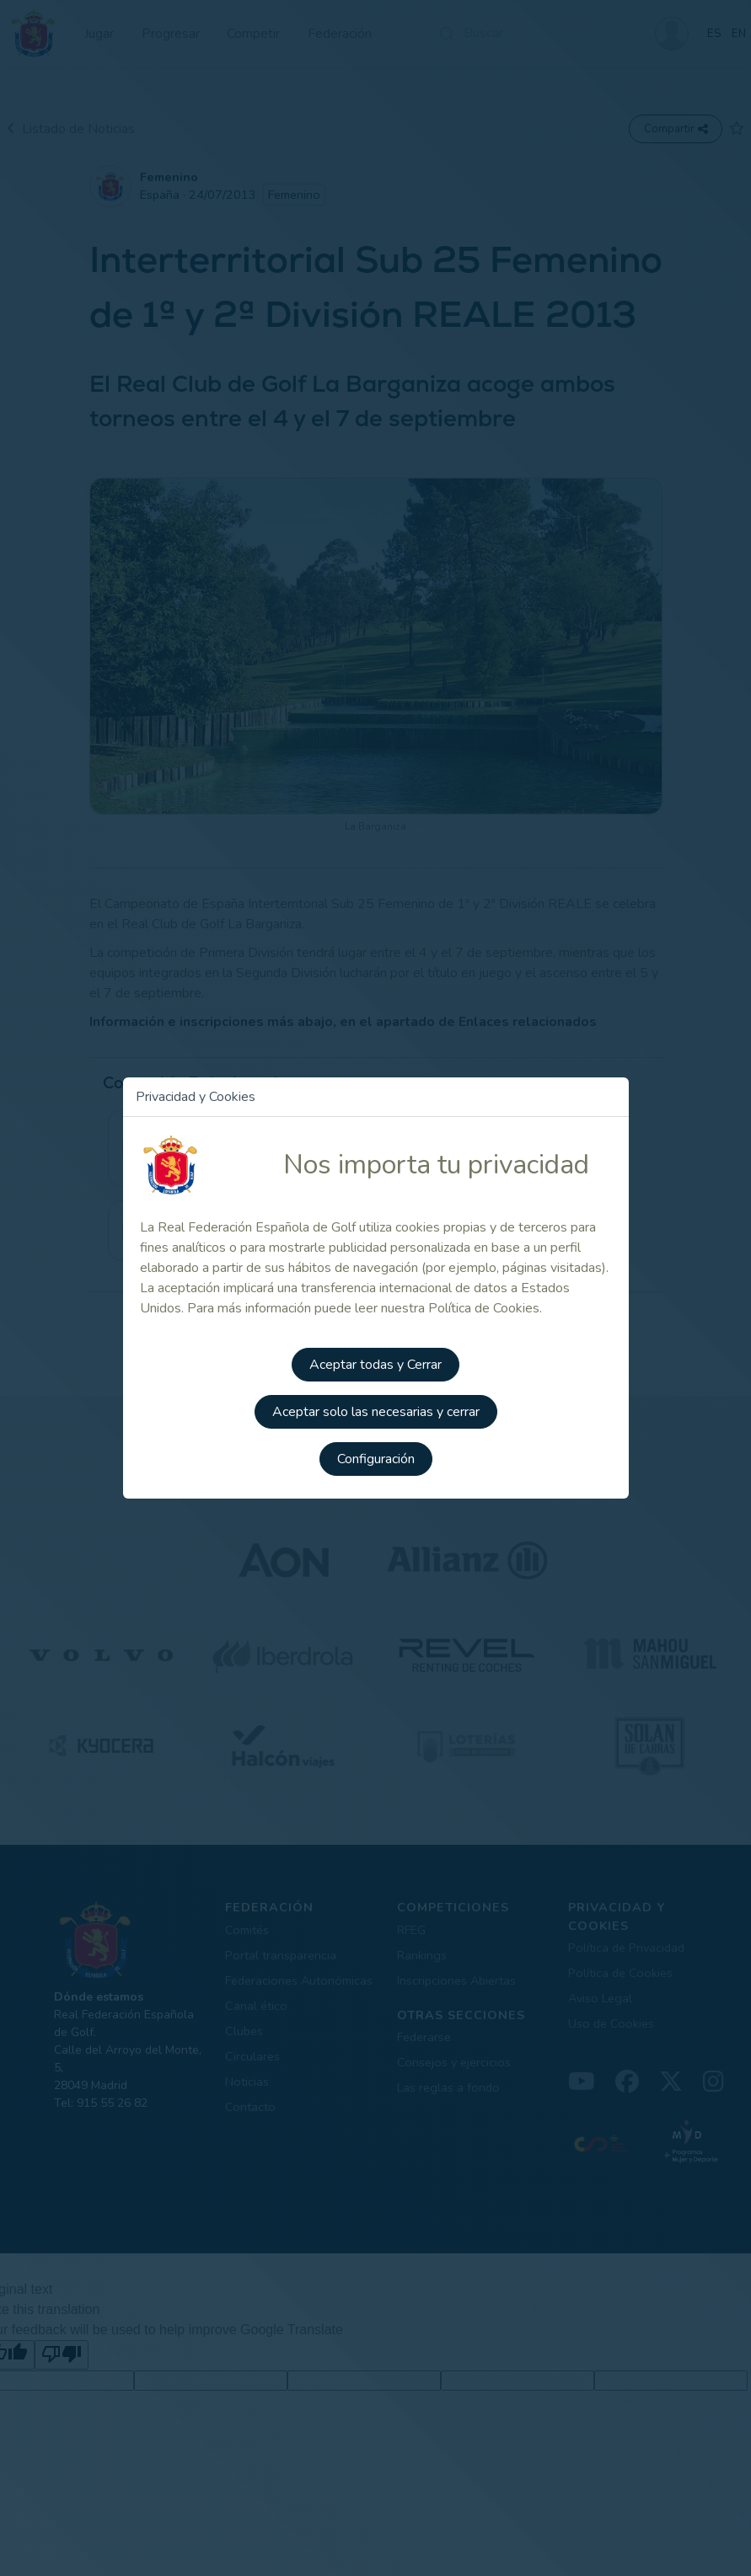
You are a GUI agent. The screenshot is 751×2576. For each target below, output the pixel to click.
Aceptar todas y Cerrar (375, 1364)
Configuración (376, 1459)
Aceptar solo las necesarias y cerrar (376, 1412)
